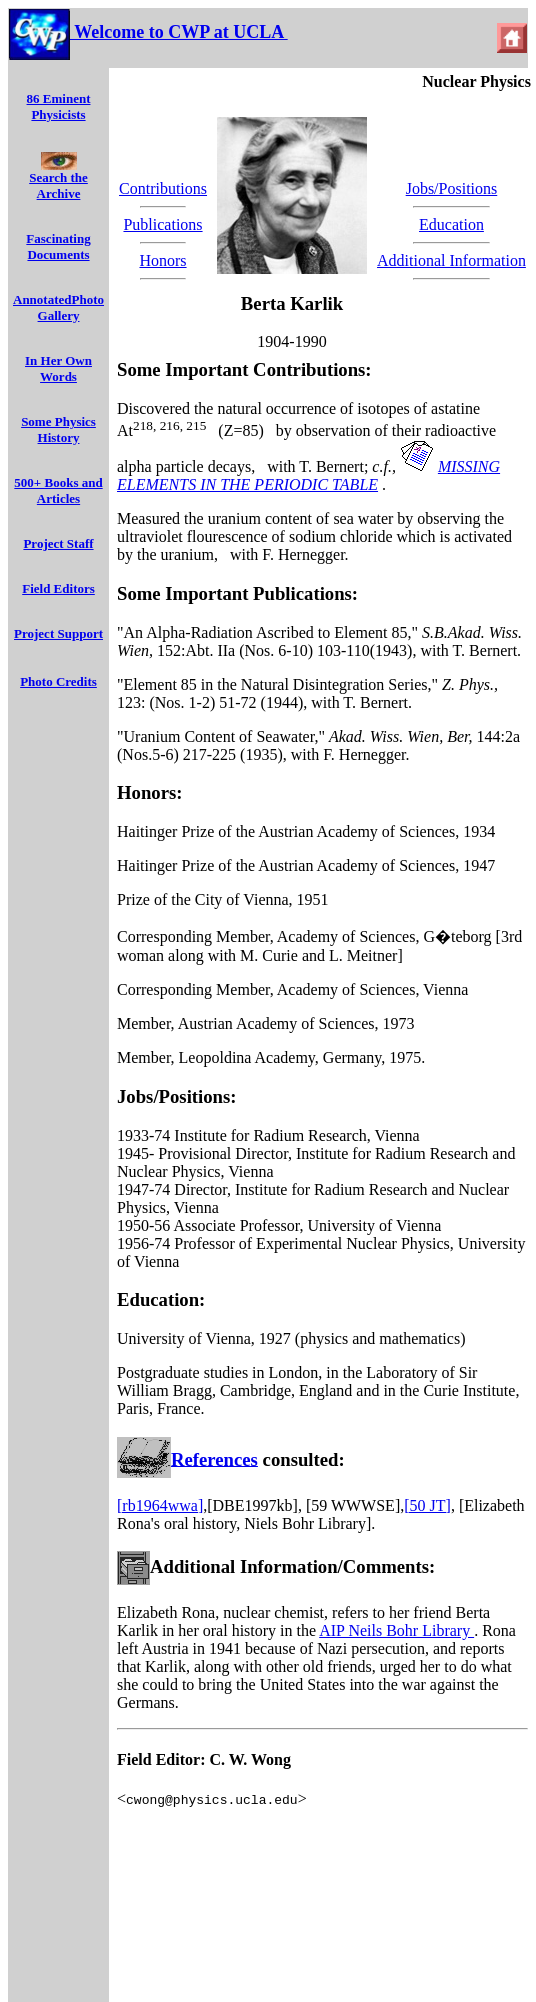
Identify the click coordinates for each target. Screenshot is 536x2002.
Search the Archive (58, 179)
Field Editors (58, 588)
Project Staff (58, 543)
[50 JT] (427, 1505)
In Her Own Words (58, 368)
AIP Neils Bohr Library (396, 1630)
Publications (162, 224)
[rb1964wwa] (160, 1505)
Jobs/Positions (452, 188)
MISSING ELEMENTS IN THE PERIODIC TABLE (308, 475)
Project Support (58, 633)
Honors (162, 260)
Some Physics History (58, 429)
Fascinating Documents (58, 246)
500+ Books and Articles (58, 490)
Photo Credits (58, 681)
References (214, 1458)
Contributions (163, 188)
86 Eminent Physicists (59, 106)
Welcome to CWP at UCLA (179, 32)
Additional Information (451, 260)
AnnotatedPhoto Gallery (58, 307)
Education (451, 224)
